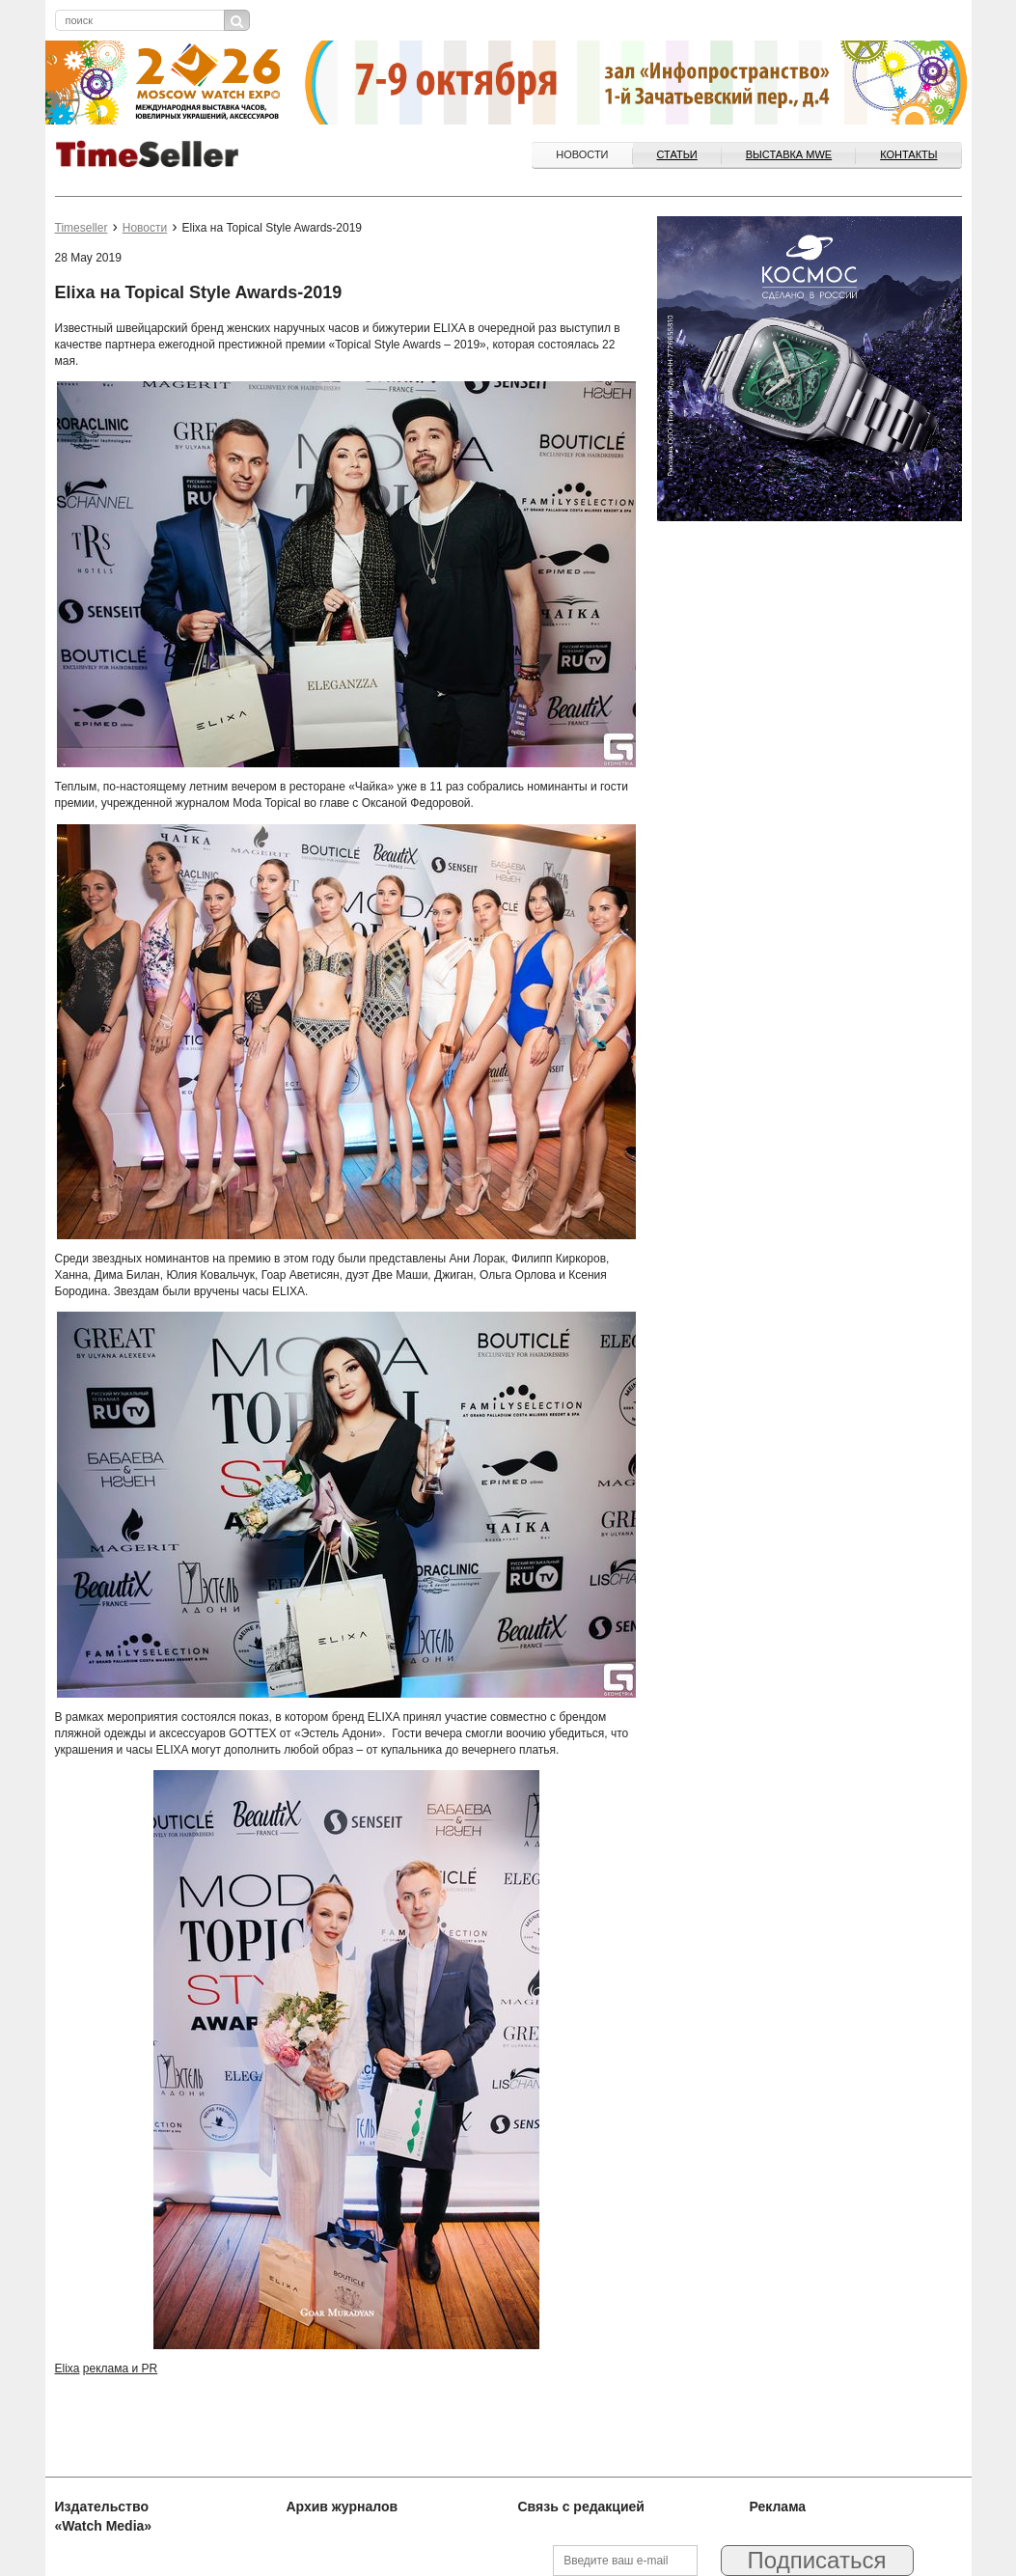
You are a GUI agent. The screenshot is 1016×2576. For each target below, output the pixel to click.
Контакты (908, 154)
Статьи (677, 154)
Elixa (67, 2368)
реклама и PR (120, 2368)
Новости (582, 154)
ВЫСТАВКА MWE (789, 154)
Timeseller (81, 228)
